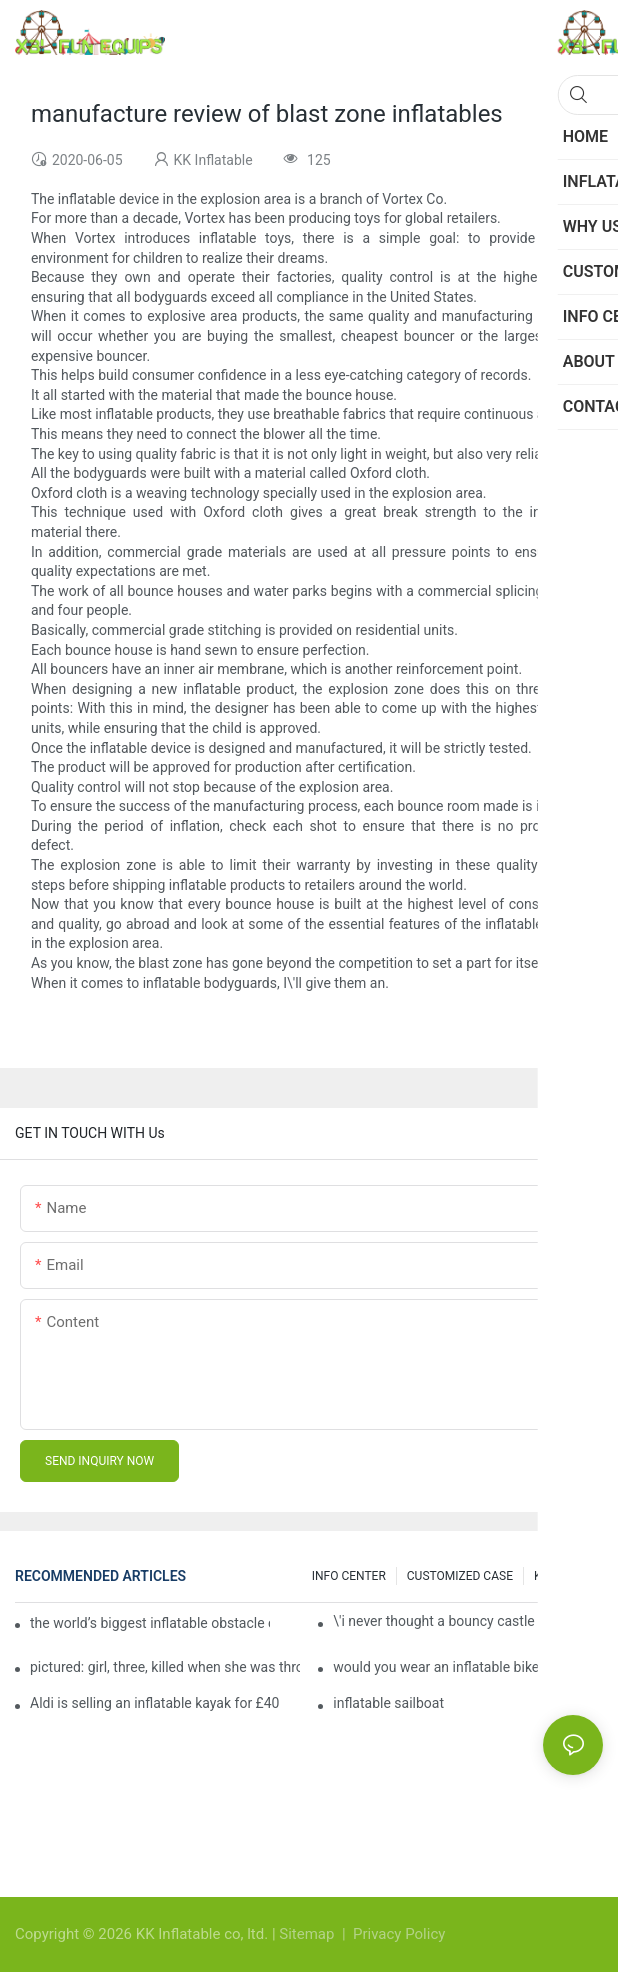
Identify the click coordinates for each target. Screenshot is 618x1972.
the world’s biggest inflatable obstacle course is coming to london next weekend (150, 1623)
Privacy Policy (399, 1934)
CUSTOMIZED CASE (460, 1576)
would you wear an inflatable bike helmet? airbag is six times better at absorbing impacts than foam (468, 1667)
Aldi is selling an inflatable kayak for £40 (154, 1703)
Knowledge (563, 1576)
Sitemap (308, 1934)
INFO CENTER (349, 1576)
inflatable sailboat (388, 1703)
